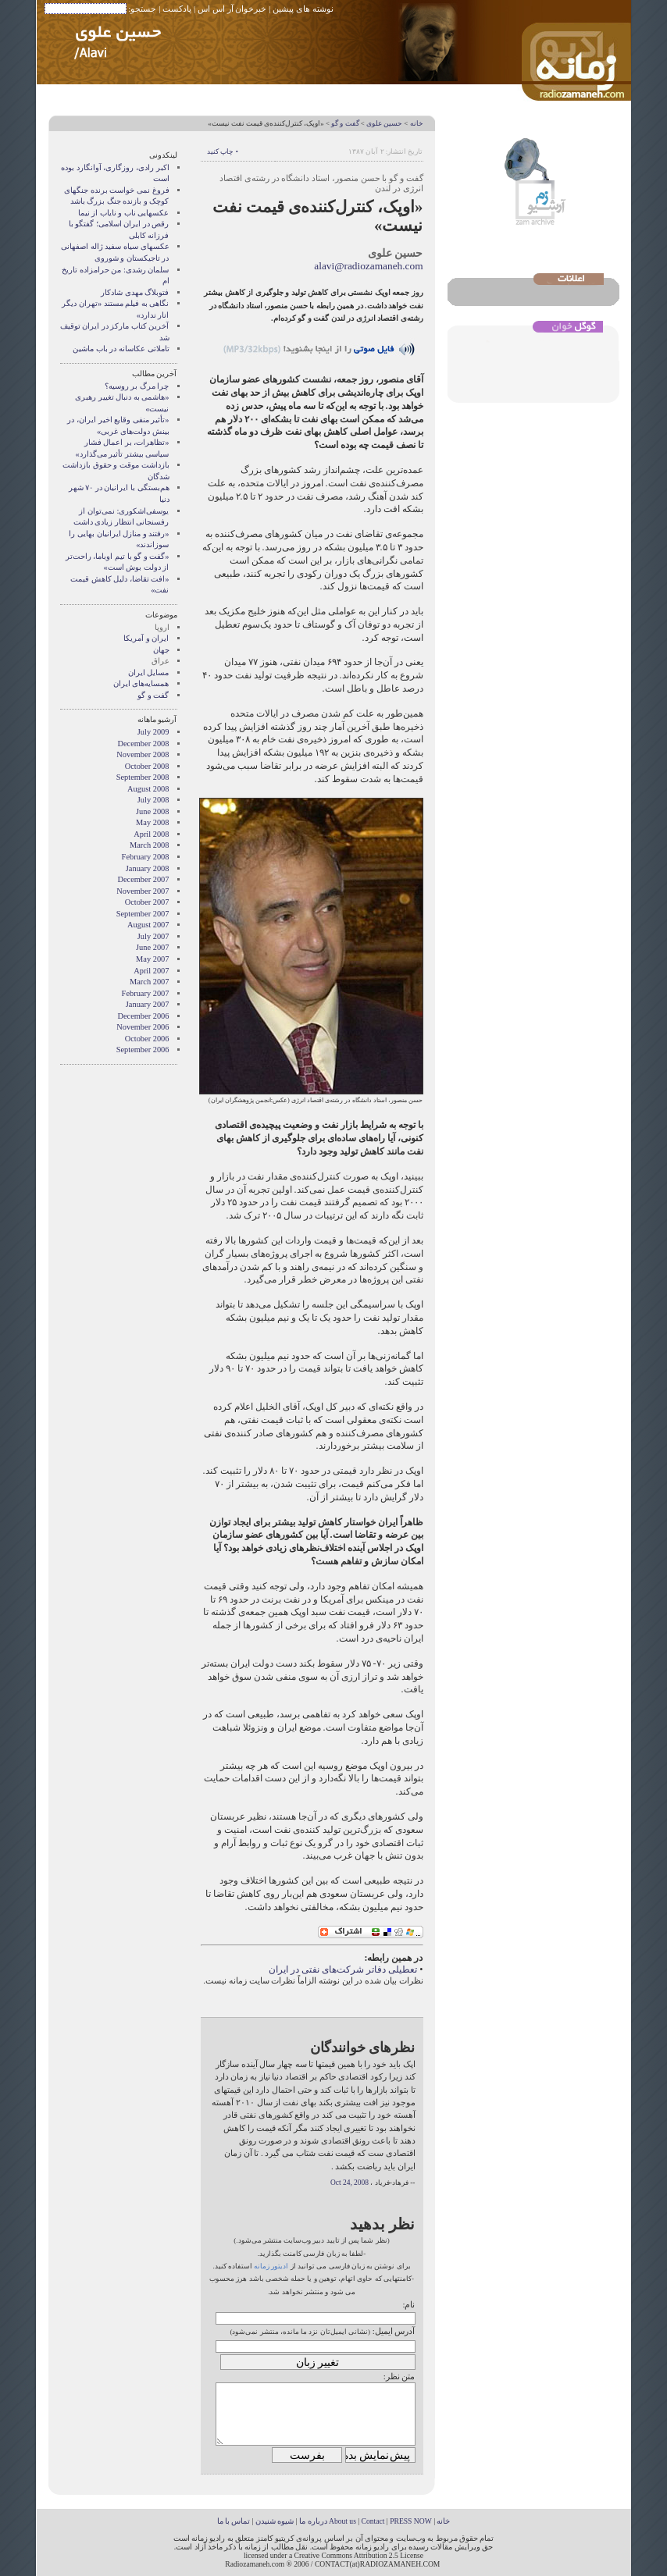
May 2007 (152, 959)
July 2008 (153, 799)
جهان (161, 650)
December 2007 (143, 879)
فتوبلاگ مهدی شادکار (135, 292)
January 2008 (147, 868)
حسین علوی (384, 123)
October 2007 (147, 902)
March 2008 (149, 845)
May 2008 (152, 822)
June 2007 (152, 947)
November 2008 (142, 754)
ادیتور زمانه (271, 2266)
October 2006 (147, 1038)
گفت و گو (344, 123)
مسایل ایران (148, 672)
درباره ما (312, 2521)
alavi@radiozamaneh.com (368, 266)
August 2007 (148, 924)
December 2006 (143, 1016)
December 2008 (143, 743)
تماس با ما (234, 2521)
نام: (408, 2304)
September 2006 (142, 1049)
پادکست (176, 8)
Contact (373, 2521)
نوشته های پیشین (303, 8)
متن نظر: (399, 2376)
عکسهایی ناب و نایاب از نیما (123, 212)
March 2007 (149, 981)
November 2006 (142, 1027)
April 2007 (151, 970)
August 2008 (148, 789)
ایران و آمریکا (146, 638)
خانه (416, 123)
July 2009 (153, 732)
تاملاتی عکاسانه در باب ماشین (121, 348)
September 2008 (142, 777)
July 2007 (153, 936)
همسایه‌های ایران (141, 683)
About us (342, 2521)
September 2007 (142, 913)
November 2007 (142, 891)
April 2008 (151, 834)
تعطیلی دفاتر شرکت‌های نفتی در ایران (343, 1969)
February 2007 (145, 993)
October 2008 (147, 766)
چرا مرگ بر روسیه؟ (137, 386)
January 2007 (147, 1004)
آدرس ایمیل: (394, 2331)
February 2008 (145, 856)
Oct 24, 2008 (349, 2182)
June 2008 (152, 811)
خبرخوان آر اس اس (232, 8)
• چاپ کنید (222, 151)
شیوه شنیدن (274, 2521)
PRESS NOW (411, 2521)
